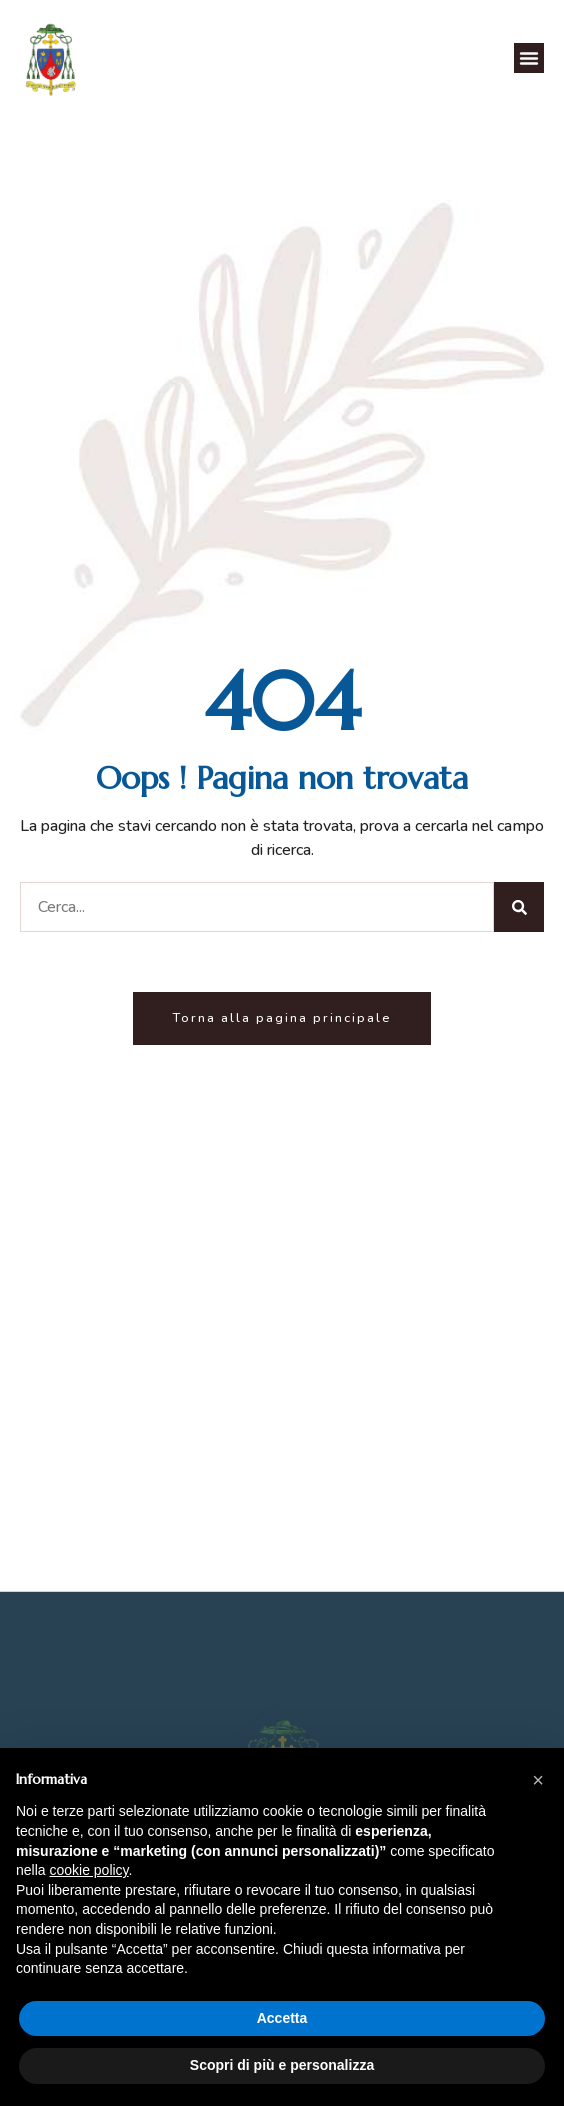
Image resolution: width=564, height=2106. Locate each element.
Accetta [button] (282, 2018)
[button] (529, 58)
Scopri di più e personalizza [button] (282, 2065)
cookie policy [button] (88, 1870)
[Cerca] (519, 907)
